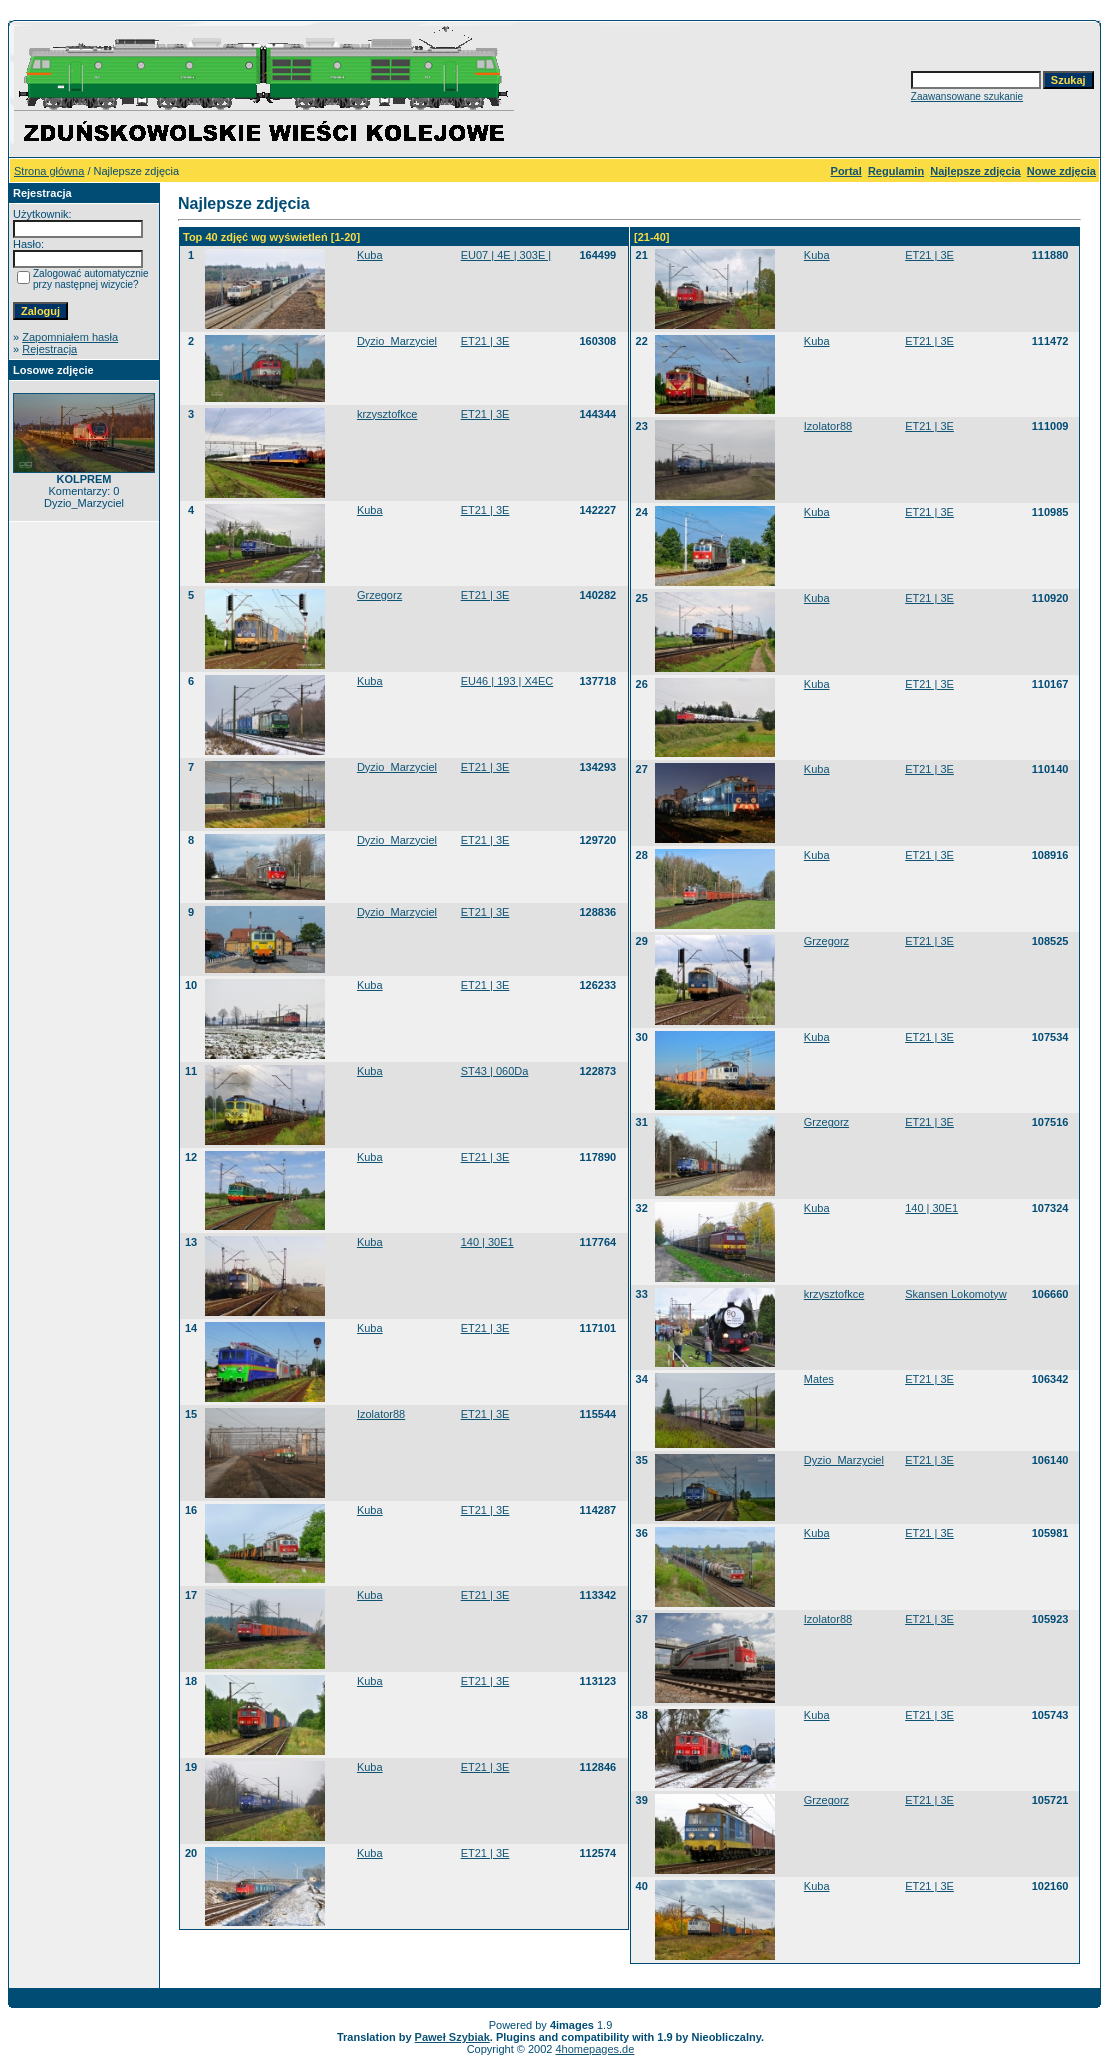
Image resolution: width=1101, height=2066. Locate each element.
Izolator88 (381, 1414)
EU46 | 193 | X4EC (507, 681)
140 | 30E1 (487, 1242)
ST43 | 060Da (495, 1071)
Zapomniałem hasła (70, 337)
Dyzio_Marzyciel (397, 341)
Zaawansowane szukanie (967, 96)
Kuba (370, 255)
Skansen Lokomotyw (956, 1294)
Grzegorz (379, 595)
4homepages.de (594, 2049)
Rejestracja (49, 349)
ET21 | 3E (485, 341)
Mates (819, 1379)
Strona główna (49, 171)
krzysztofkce (387, 414)
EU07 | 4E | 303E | (506, 255)
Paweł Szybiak (452, 2037)
